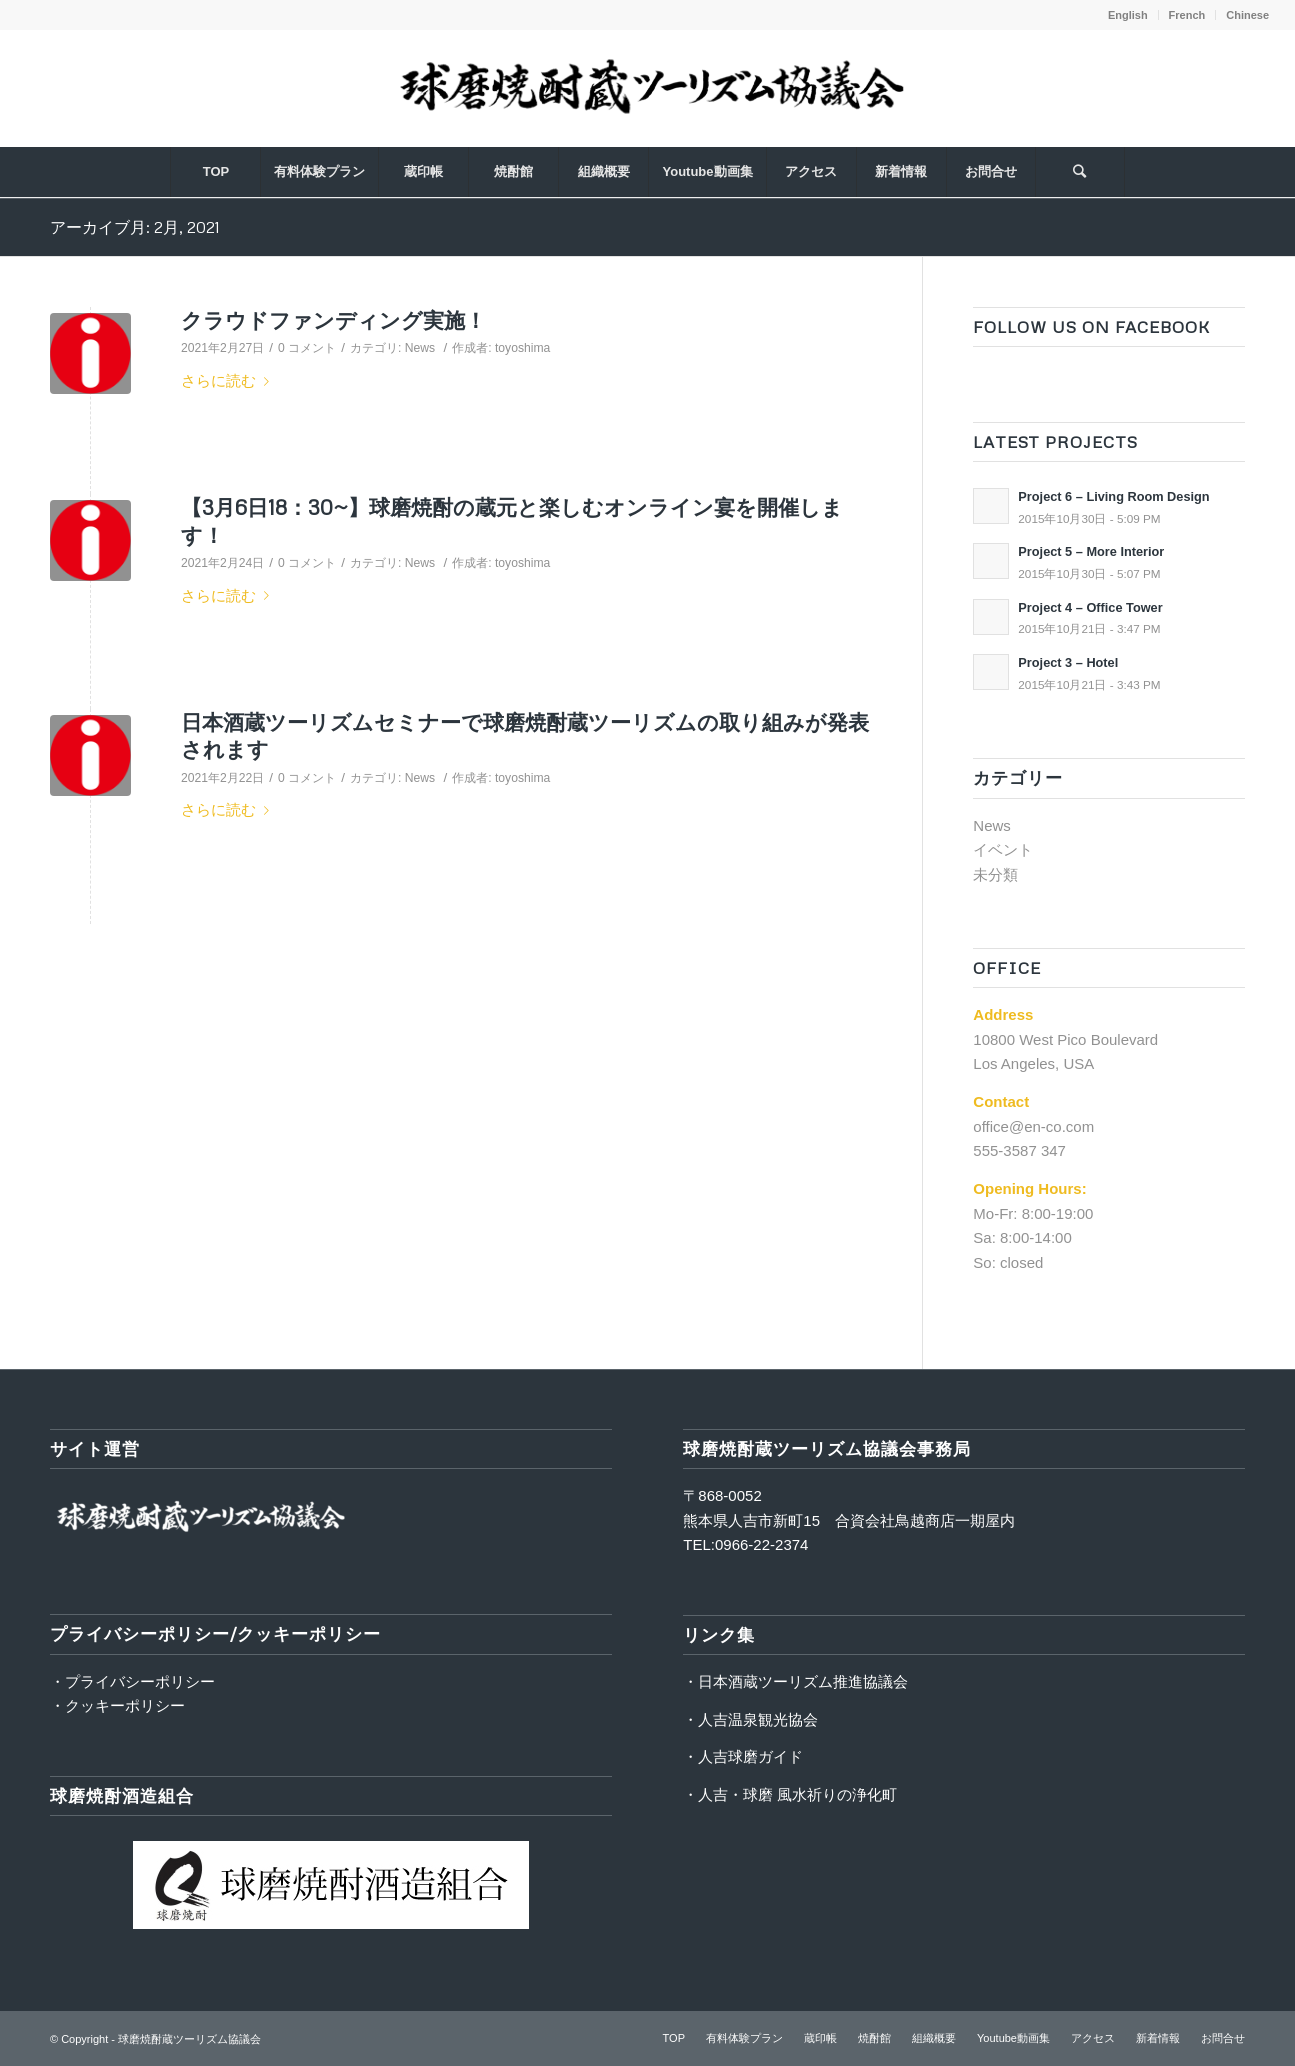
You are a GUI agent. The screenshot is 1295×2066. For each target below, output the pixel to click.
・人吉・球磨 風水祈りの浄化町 (790, 1794)
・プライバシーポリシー (132, 1681)
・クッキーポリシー (117, 1705)
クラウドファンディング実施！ (333, 320)
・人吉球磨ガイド (743, 1756)
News (420, 348)
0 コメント (307, 348)
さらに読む (229, 380)
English (1128, 15)
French (1187, 15)
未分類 (995, 874)
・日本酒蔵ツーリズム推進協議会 (795, 1681)
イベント (1003, 849)
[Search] (1080, 172)
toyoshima (522, 348)
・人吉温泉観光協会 (750, 1719)
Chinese (1247, 15)
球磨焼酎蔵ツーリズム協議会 (189, 2039)
